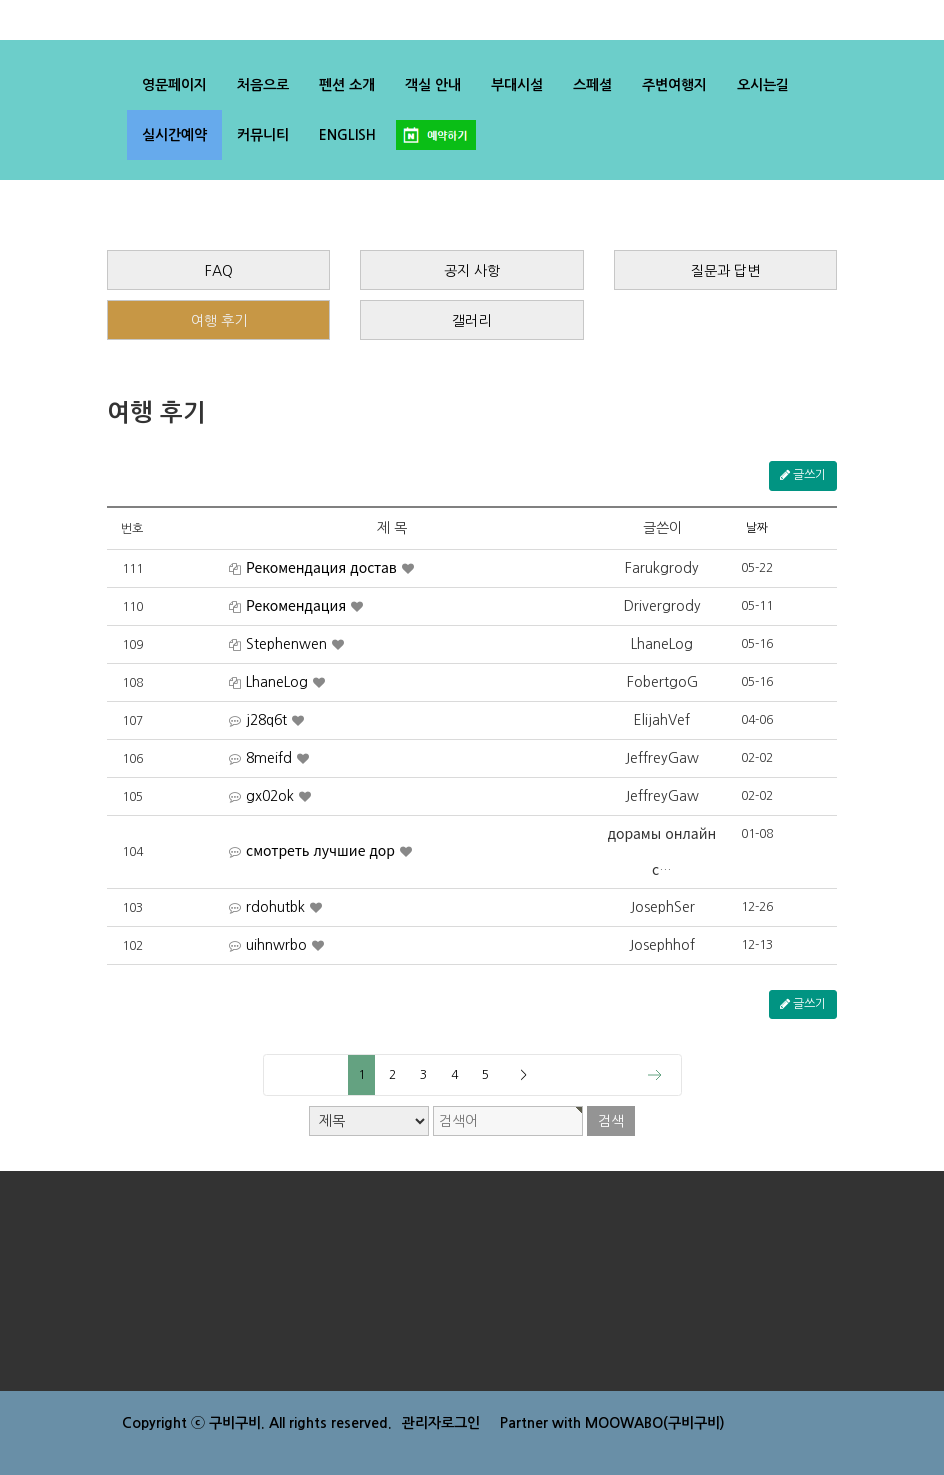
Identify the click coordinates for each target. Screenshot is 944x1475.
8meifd (269, 759)
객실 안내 (433, 85)
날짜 (757, 528)
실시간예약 (174, 135)
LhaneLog (277, 683)
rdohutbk (275, 908)
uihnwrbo (276, 946)
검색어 (0, 0)
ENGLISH (347, 135)
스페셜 (592, 85)
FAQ (219, 271)
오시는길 (763, 85)
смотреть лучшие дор (320, 852)
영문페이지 (174, 85)
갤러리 (471, 321)
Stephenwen (286, 645)
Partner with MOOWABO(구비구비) (612, 1423)
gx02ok (270, 797)
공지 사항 (472, 271)
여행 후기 (219, 321)
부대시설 (517, 85)
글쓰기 (803, 475)
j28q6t (266, 721)
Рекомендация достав (321, 569)
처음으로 (263, 85)
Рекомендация (296, 607)
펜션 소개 (347, 85)
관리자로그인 (441, 1423)
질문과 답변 (725, 271)
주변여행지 (674, 85)
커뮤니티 (263, 135)
